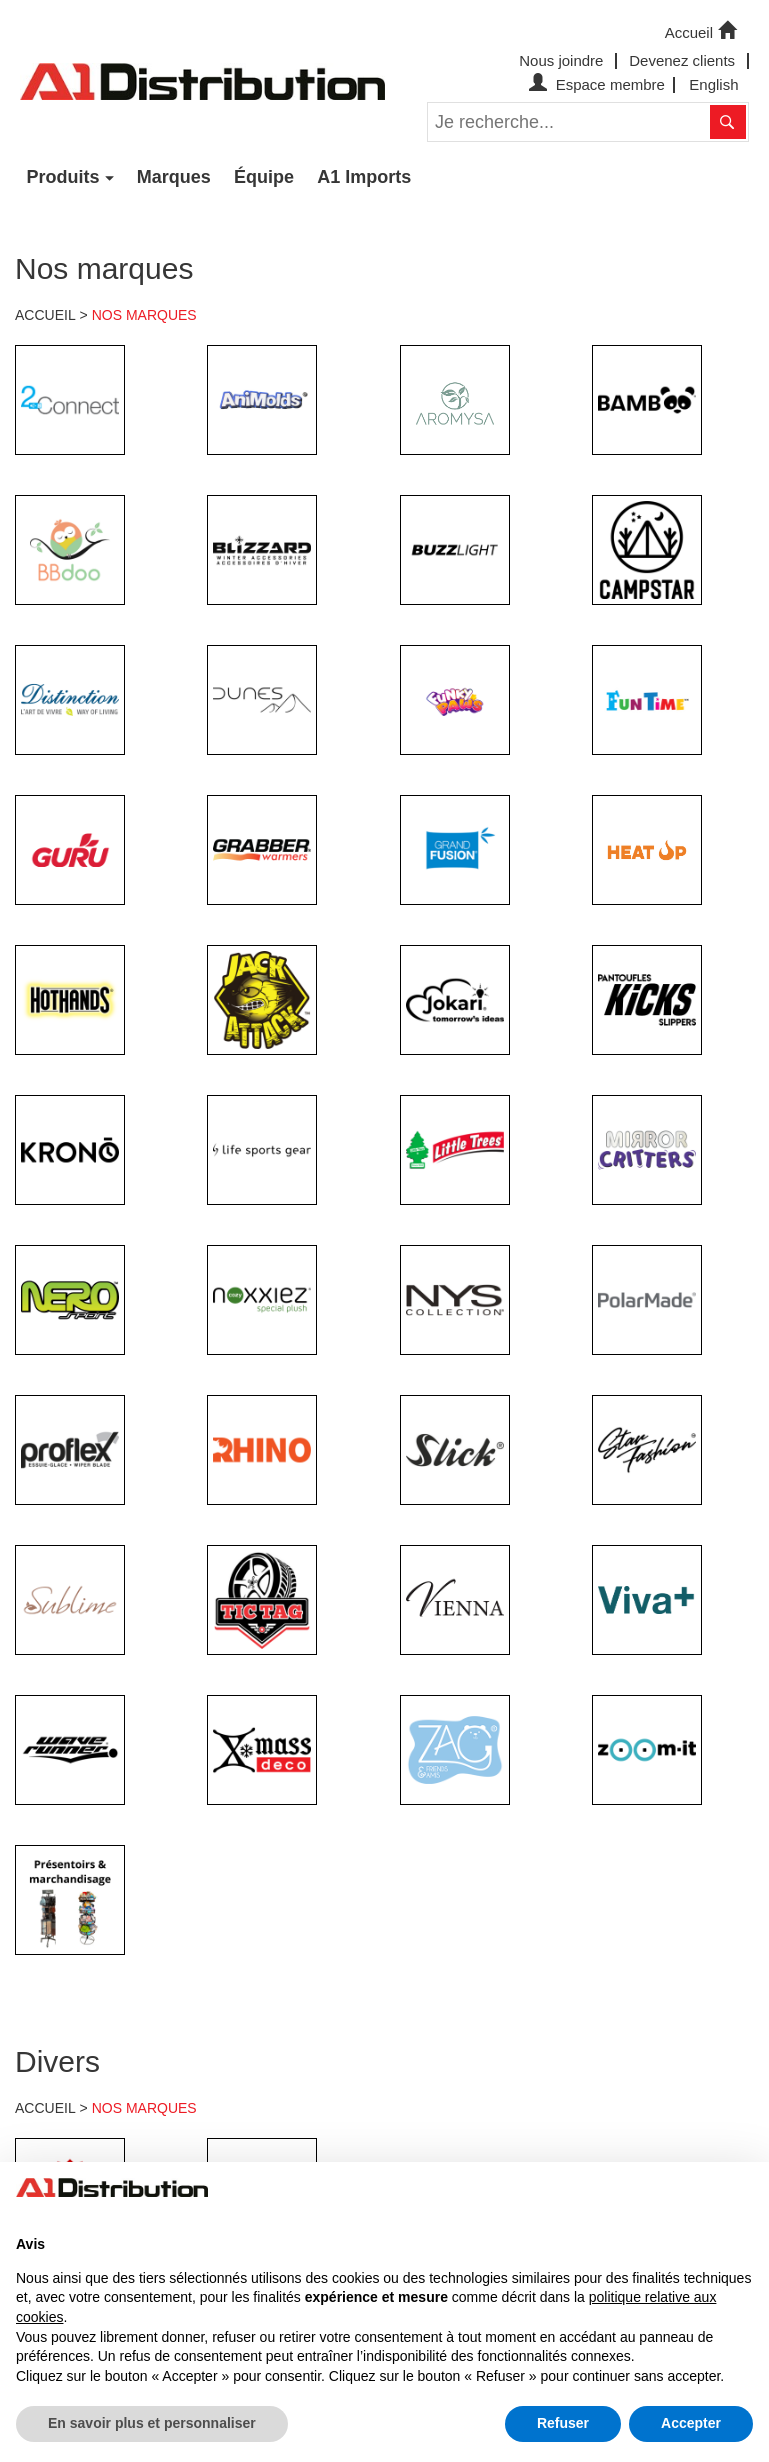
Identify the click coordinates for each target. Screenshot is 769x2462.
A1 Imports (364, 177)
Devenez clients (682, 60)
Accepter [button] (691, 2423)
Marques (174, 177)
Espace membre (594, 84)
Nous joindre (561, 60)
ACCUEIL (45, 315)
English (713, 84)
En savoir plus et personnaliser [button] (152, 2423)
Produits (63, 177)
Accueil (703, 31)
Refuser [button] (563, 2423)
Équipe (264, 177)
